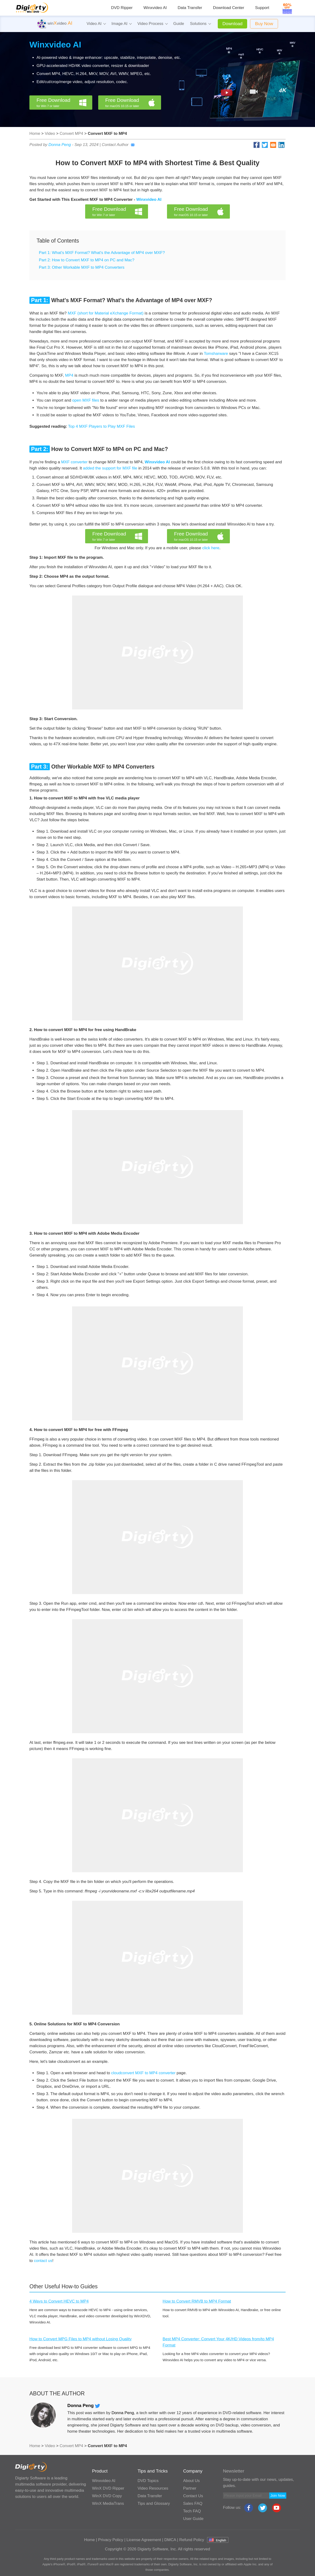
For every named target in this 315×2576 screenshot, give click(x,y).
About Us (191, 2480)
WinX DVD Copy (107, 2496)
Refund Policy (191, 2540)
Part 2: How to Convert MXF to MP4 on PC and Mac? (86, 260)
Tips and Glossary (154, 2503)
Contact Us (193, 2496)
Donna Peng (59, 144)
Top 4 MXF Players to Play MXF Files (101, 426)
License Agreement (143, 2540)
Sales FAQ (192, 2503)
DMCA (170, 2540)
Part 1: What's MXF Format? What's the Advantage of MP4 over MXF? (102, 252)
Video (50, 133)
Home (34, 133)
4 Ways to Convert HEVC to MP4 (59, 2301)
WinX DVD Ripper (108, 2488)
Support (262, 7)
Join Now (277, 2495)
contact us (43, 2260)
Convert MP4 (71, 133)
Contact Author (118, 144)
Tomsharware (216, 353)
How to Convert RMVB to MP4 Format (197, 2301)
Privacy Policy (110, 2540)
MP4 (69, 375)
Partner (189, 2488)
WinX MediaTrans (108, 2503)
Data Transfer (190, 7)
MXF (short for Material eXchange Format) (106, 313)
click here (210, 548)
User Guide (193, 2518)
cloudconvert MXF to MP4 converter (143, 2073)
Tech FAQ (192, 2511)
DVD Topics (148, 2480)
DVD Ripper (122, 7)
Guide (178, 23)
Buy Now (264, 23)
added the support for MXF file (110, 468)
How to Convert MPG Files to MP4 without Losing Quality (80, 2339)
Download (232, 23)
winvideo (54, 23)
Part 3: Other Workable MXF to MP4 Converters (82, 267)
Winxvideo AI (155, 7)
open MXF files (85, 400)
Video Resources (153, 2488)
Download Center (228, 7)
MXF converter (74, 462)
